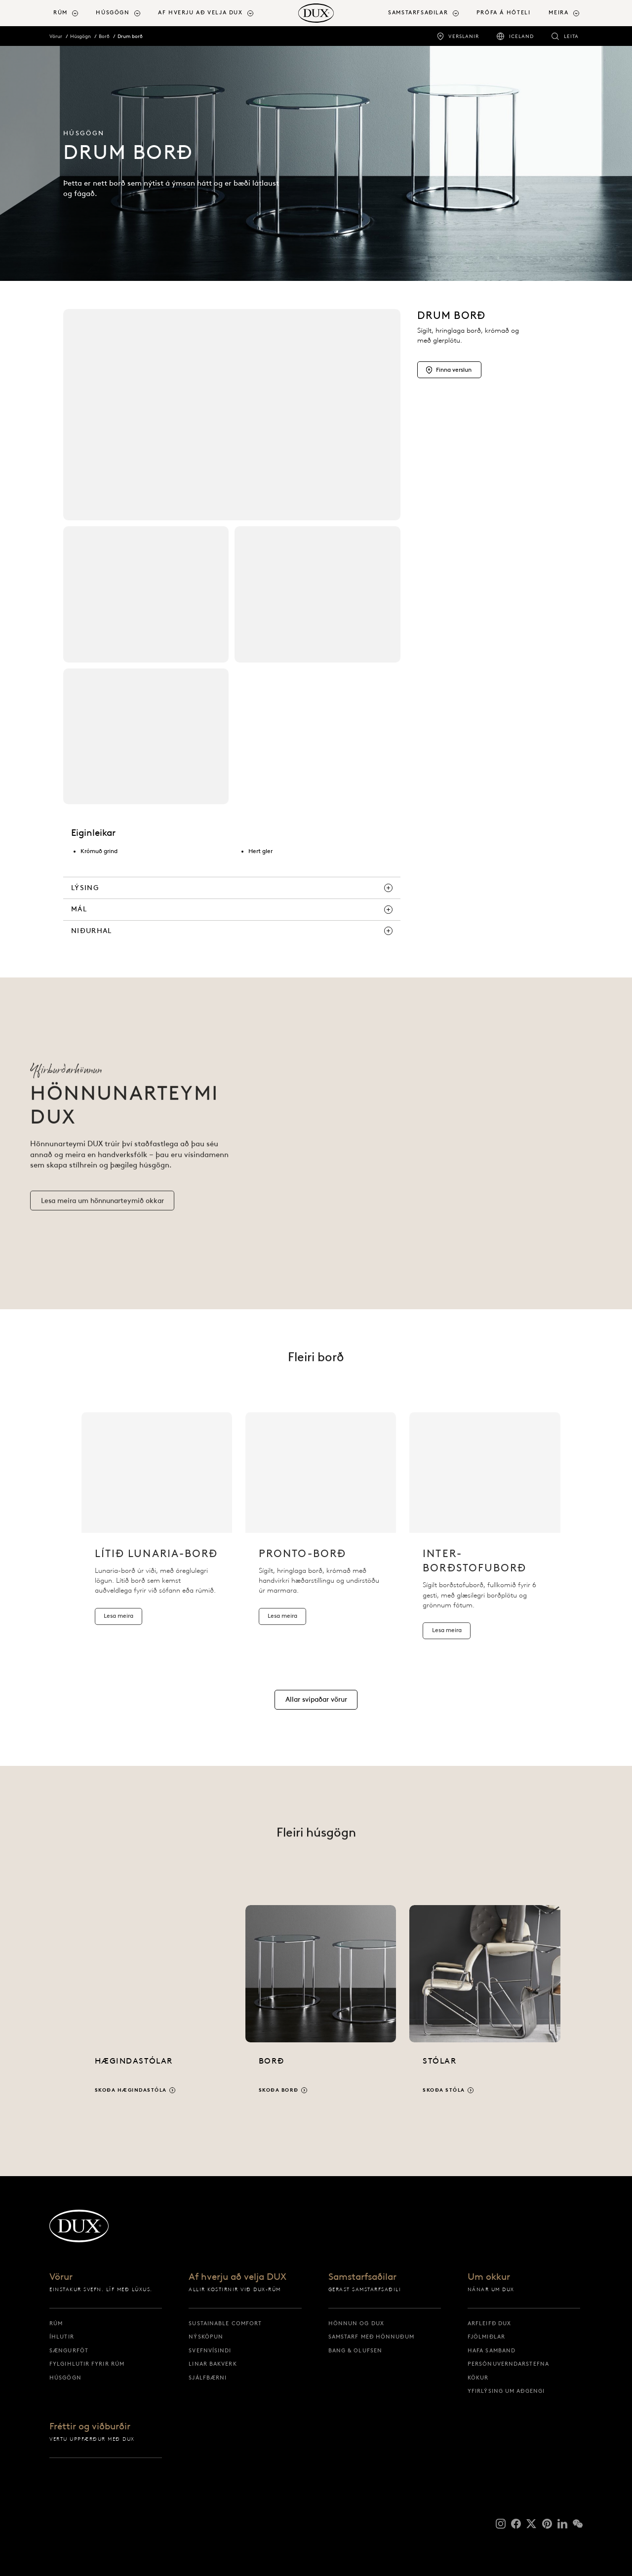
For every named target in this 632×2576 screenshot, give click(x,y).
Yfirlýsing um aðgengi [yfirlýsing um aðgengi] (506, 2390)
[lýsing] (231, 887)
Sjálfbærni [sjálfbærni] (208, 2377)
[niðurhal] (231, 931)
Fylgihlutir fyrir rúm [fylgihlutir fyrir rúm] (86, 2363)
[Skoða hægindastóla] (156, 2008)
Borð (104, 36)
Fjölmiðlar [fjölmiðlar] (486, 2336)
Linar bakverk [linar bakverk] (213, 2363)
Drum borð (130, 36)
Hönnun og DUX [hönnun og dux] (356, 2323)
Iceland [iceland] (521, 36)
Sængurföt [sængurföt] (68, 2350)
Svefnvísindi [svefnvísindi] (210, 2350)
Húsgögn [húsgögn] (65, 2377)
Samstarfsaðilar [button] (418, 12)
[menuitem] (70, 13)
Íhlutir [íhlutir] (61, 2336)
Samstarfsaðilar (362, 2277)
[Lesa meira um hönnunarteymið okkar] (102, 1211)
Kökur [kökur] (478, 2377)
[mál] (231, 909)
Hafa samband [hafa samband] (491, 2350)
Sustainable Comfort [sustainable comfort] (225, 2323)
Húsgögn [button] (112, 12)
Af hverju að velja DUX (237, 2277)
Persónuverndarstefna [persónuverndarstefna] (508, 2363)
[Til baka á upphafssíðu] (316, 13)
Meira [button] (558, 12)
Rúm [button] (60, 12)
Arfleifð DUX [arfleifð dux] (489, 2323)
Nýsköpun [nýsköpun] (206, 2336)
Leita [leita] (571, 36)
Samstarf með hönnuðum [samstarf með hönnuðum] (371, 2336)
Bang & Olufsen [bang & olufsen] (355, 2350)
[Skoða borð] (320, 2008)
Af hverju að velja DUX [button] (200, 12)
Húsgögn (80, 36)
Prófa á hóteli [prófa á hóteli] (503, 12)
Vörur (55, 36)
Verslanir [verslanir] (463, 36)
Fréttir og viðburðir (89, 2426)
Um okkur (489, 2277)
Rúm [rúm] (56, 2323)
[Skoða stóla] (484, 2008)
